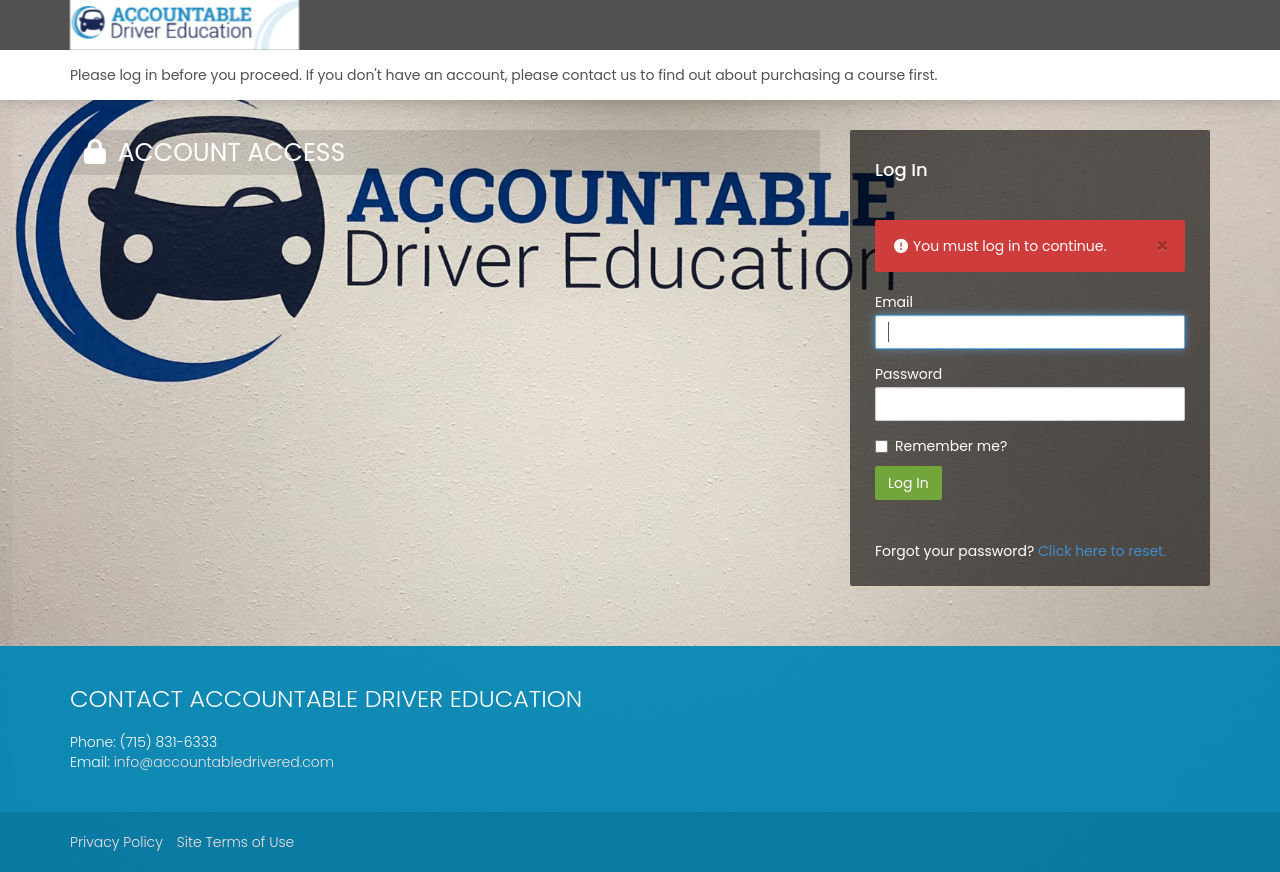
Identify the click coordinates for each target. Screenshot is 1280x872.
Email (894, 302)
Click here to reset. (1102, 551)
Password (908, 374)
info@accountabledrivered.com (224, 762)
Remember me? (951, 446)
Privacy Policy (116, 842)
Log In (908, 483)
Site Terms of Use (236, 842)
